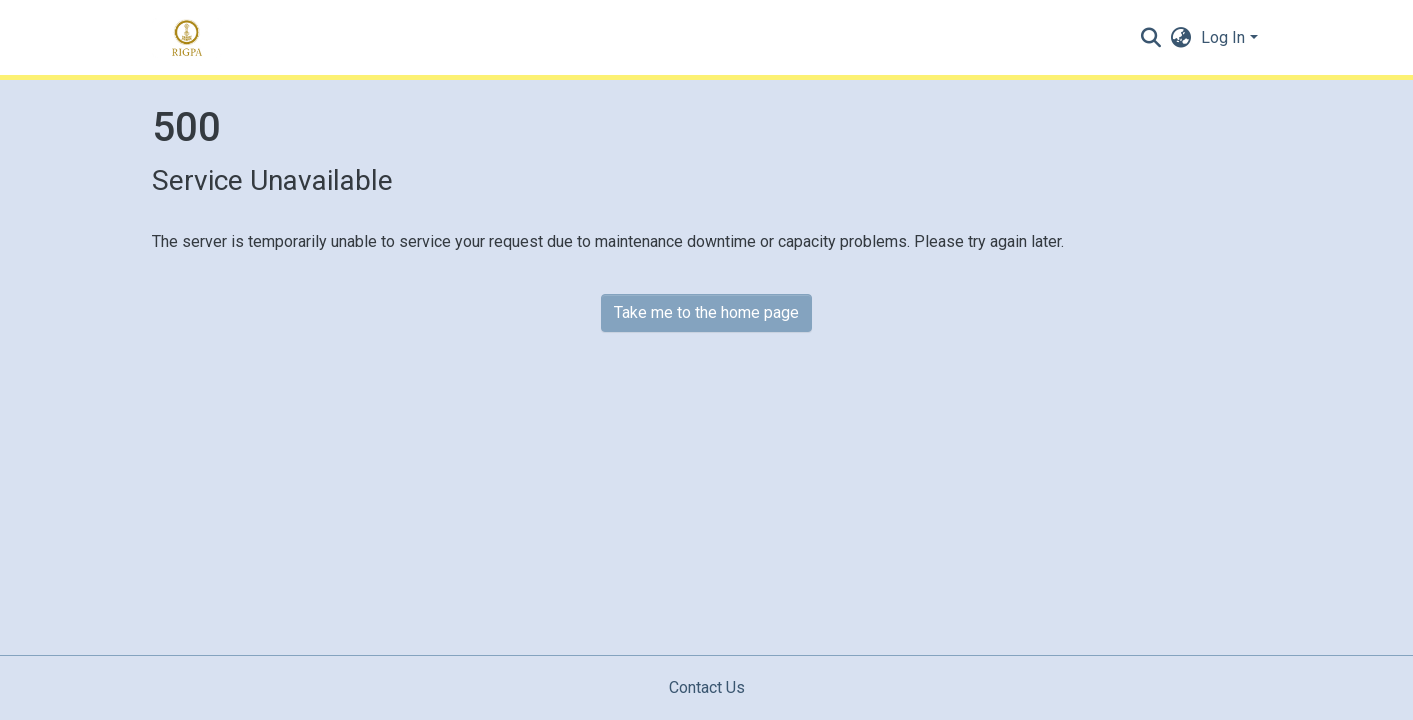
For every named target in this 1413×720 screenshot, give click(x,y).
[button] (1180, 38)
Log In (1223, 37)
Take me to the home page (706, 312)
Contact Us (707, 687)
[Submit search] (1150, 38)
